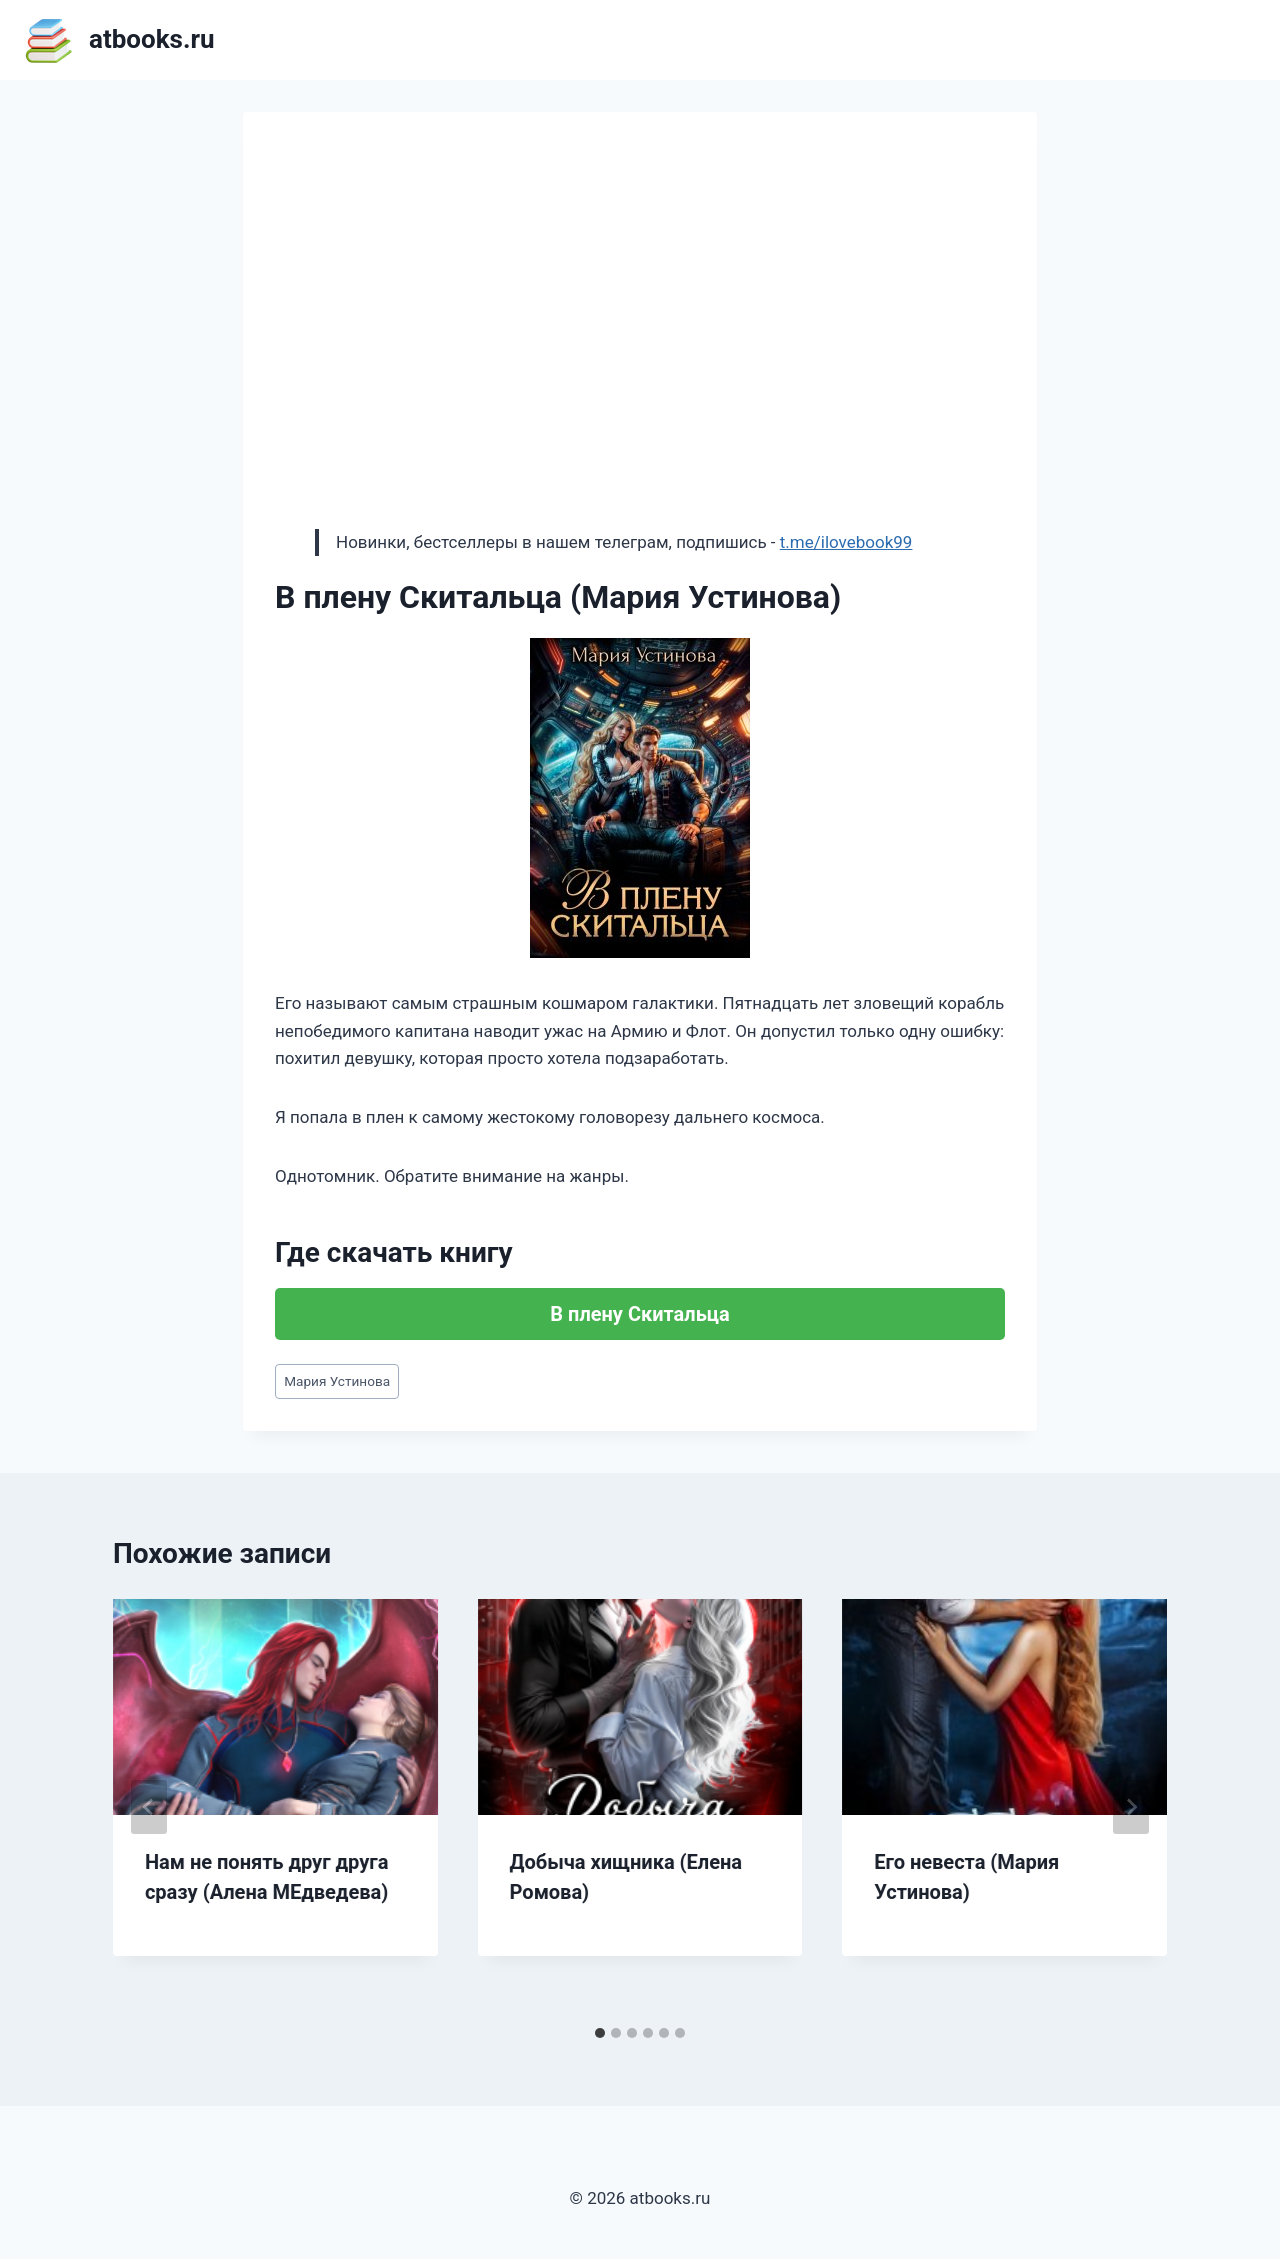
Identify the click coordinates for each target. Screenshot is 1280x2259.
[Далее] (1131, 1807)
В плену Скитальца (639, 1314)
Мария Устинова (337, 1381)
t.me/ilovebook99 (846, 542)
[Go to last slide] (149, 1807)
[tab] (600, 2033)
